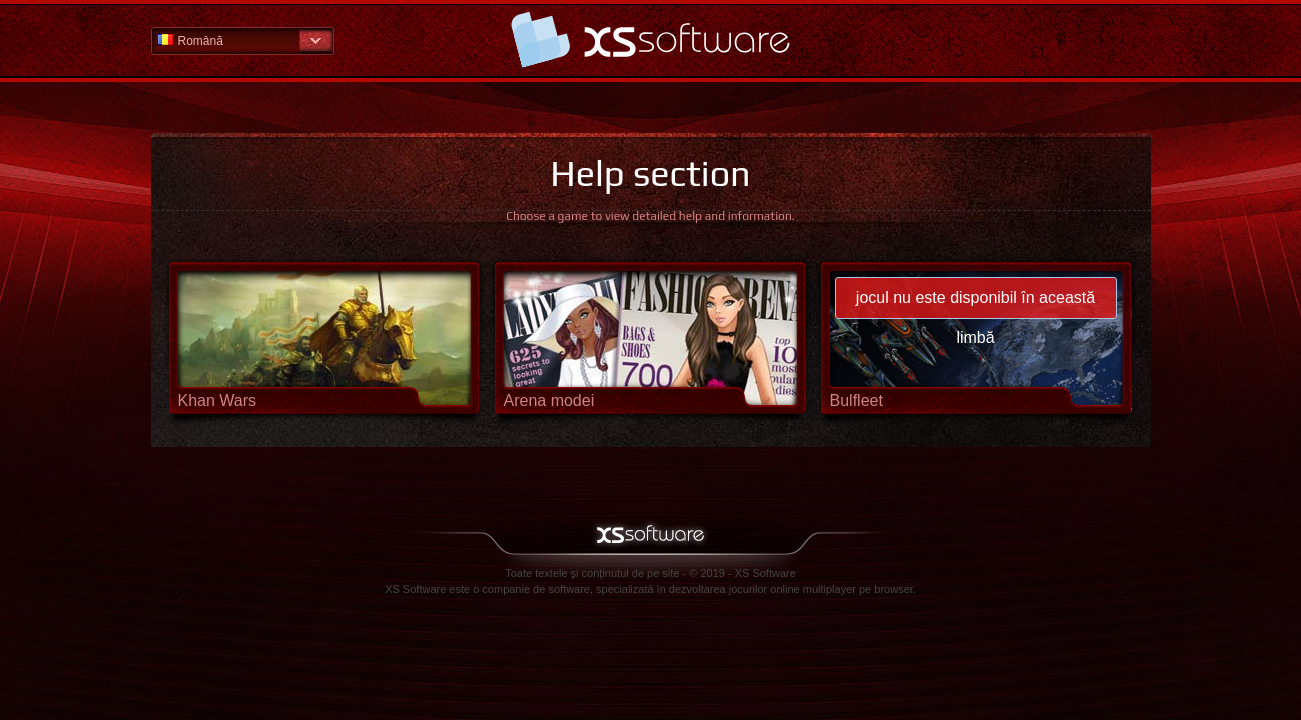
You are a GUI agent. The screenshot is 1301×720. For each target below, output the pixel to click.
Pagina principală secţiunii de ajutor (651, 39)
